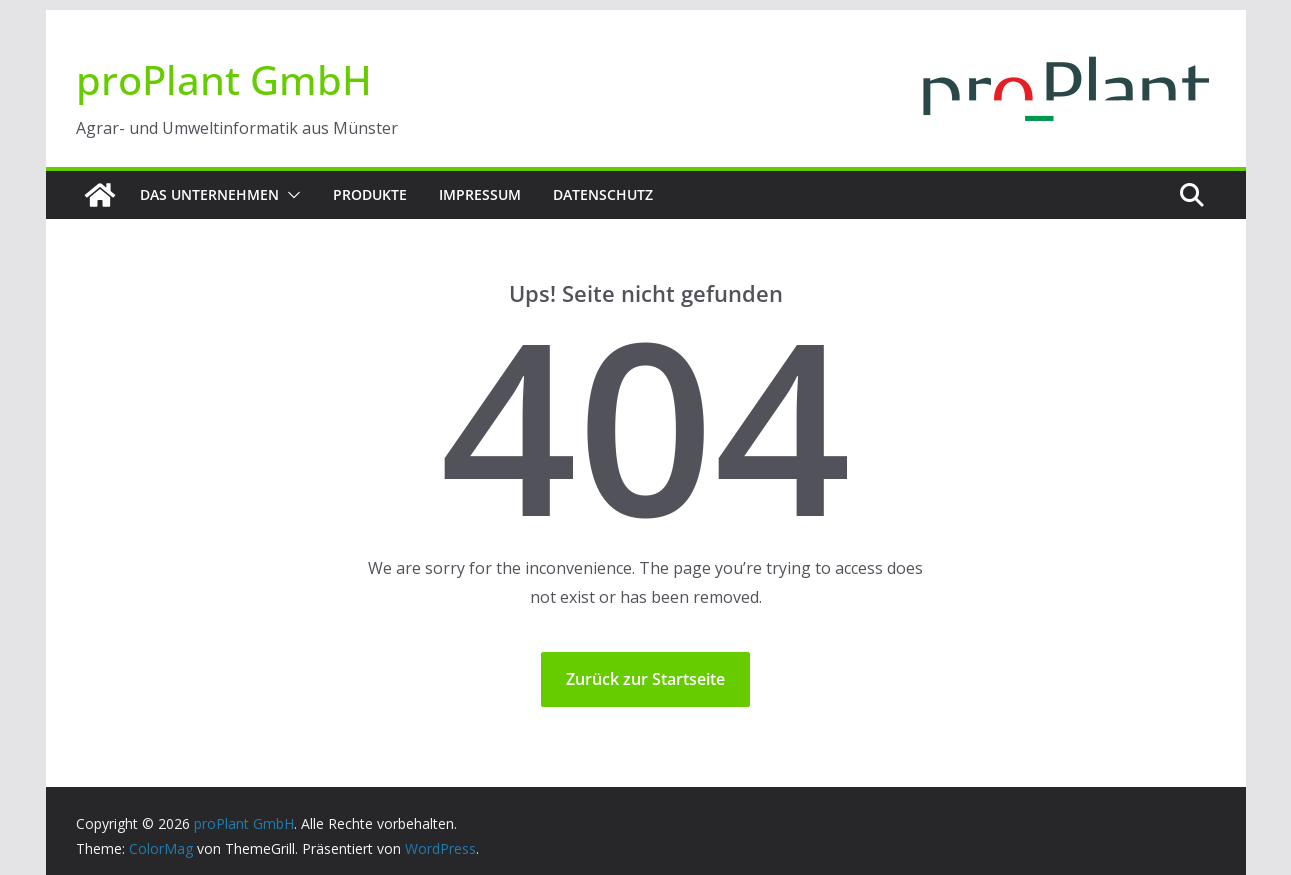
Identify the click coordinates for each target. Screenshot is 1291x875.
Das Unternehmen (209, 194)
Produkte (370, 194)
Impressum (480, 194)
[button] (290, 195)
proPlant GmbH (224, 79)
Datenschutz (603, 194)
